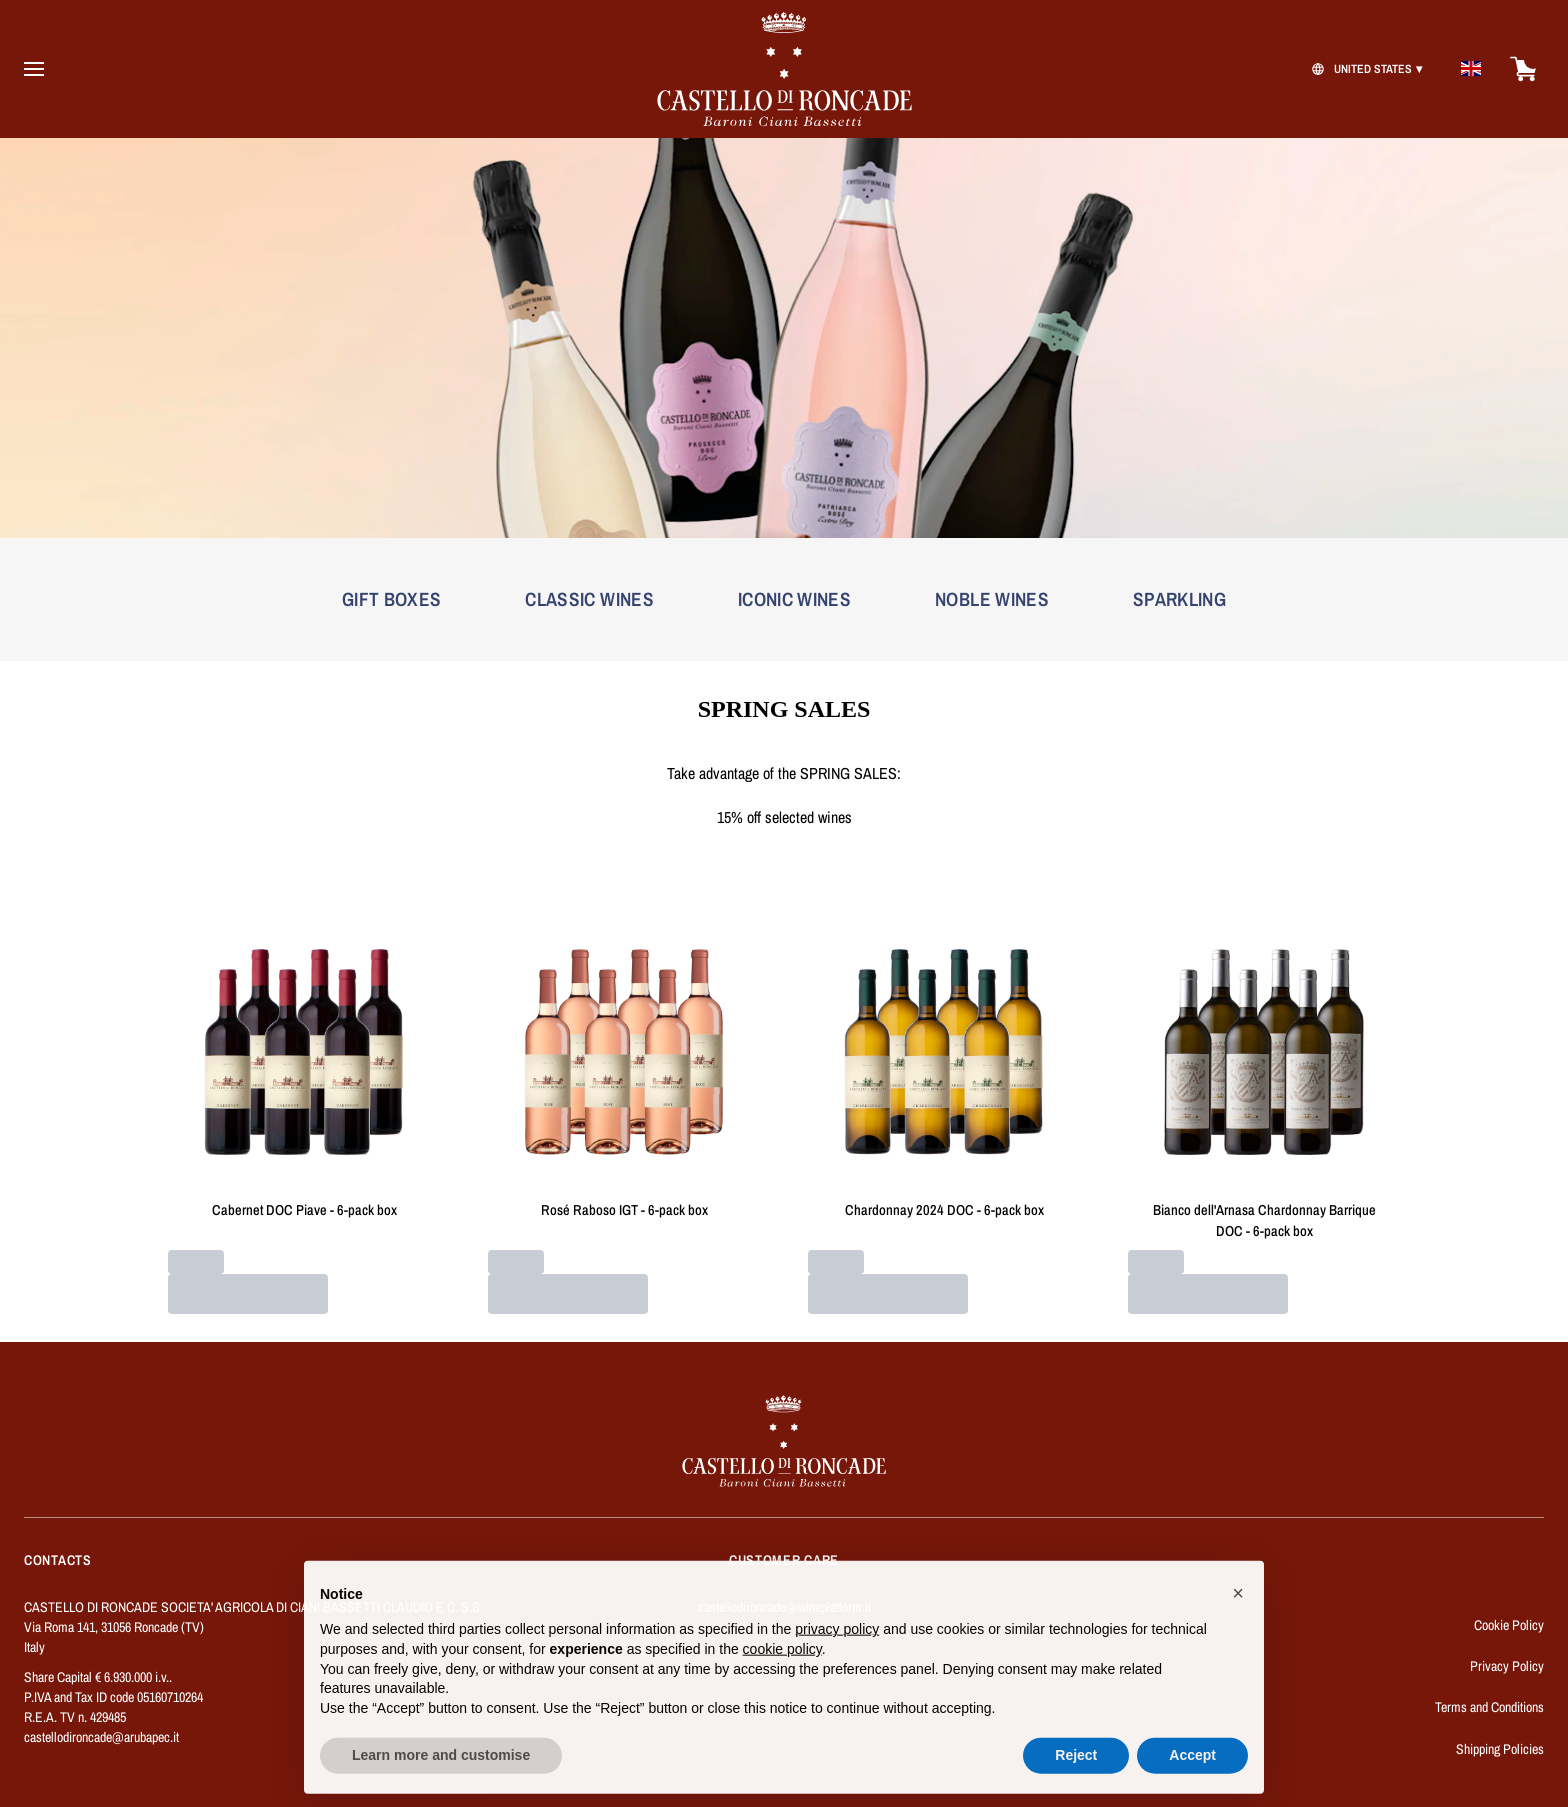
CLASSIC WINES (589, 599)
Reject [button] (1076, 1769)
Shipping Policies (1500, 1749)
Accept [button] (1192, 1769)
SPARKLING (1179, 599)
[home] (784, 69)
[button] (1238, 1607)
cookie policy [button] (782, 1663)
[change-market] (1364, 69)
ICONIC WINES (794, 599)
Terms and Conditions (1489, 1707)
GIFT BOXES (392, 599)
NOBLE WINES (992, 599)
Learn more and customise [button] (441, 1769)
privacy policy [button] (837, 1643)
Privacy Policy (1507, 1666)
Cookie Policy (1509, 1625)
